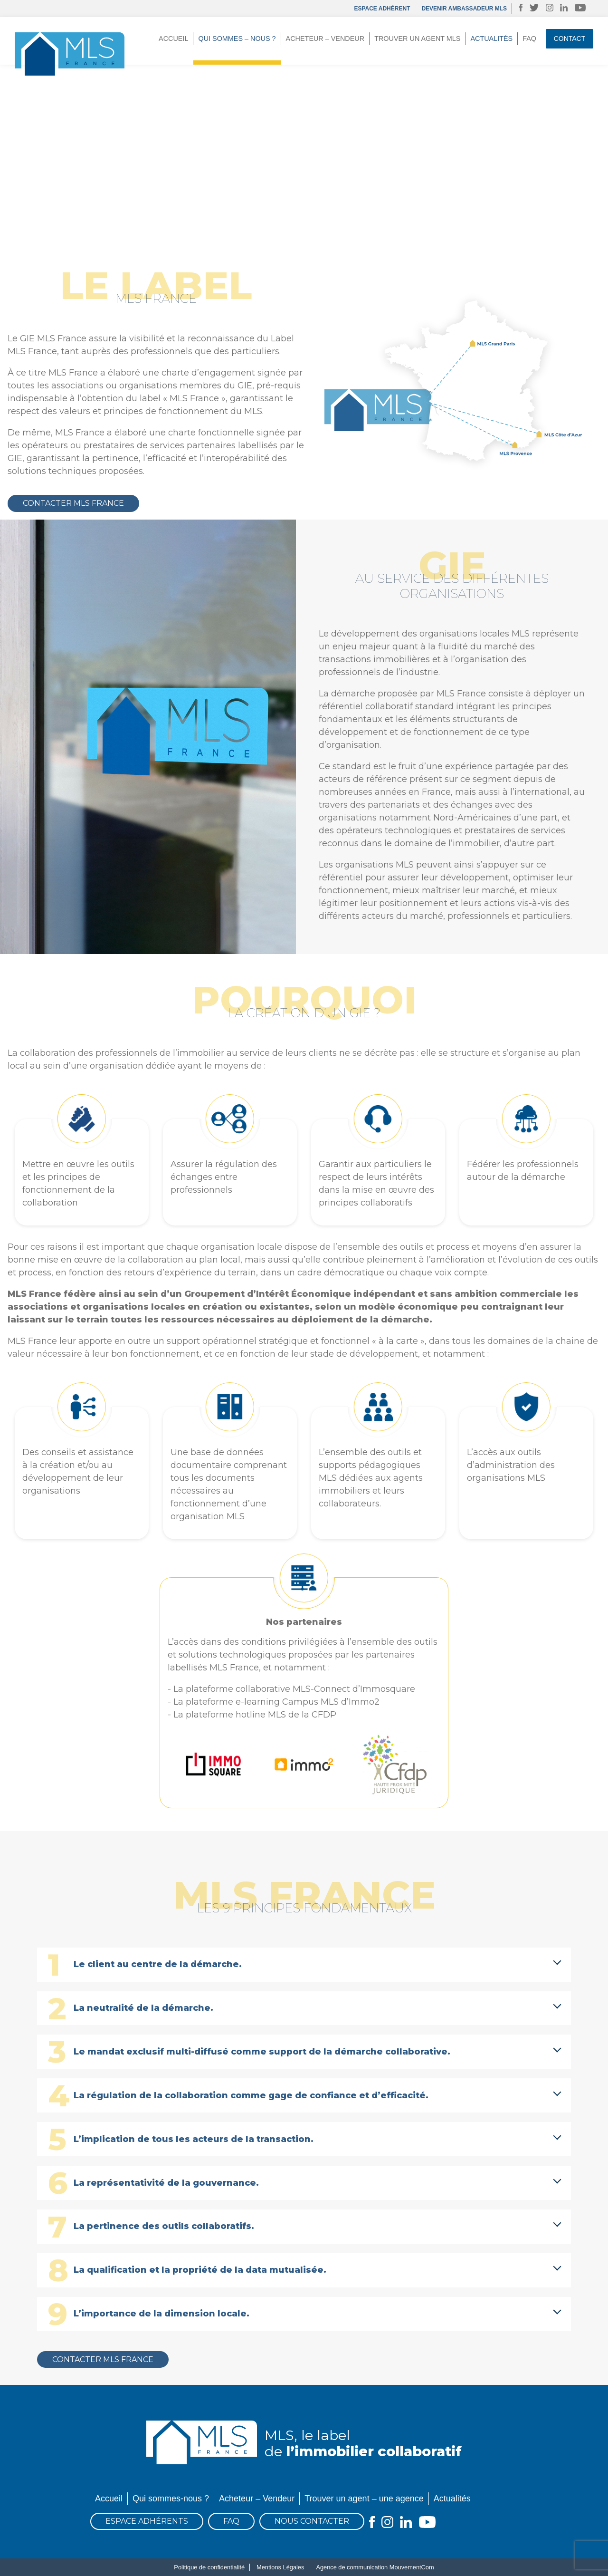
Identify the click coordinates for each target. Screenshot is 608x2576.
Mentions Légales (280, 2567)
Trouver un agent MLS (417, 38)
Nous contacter (312, 2521)
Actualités (491, 38)
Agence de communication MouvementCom (375, 2567)
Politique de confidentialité (209, 2567)
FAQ (529, 38)
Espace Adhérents (146, 2521)
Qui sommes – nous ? (237, 38)
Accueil (173, 38)
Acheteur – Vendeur (325, 38)
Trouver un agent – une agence (364, 2498)
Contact (570, 38)
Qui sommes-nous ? (171, 2498)
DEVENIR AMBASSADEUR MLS (464, 8)
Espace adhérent (382, 8)
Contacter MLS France (73, 503)
